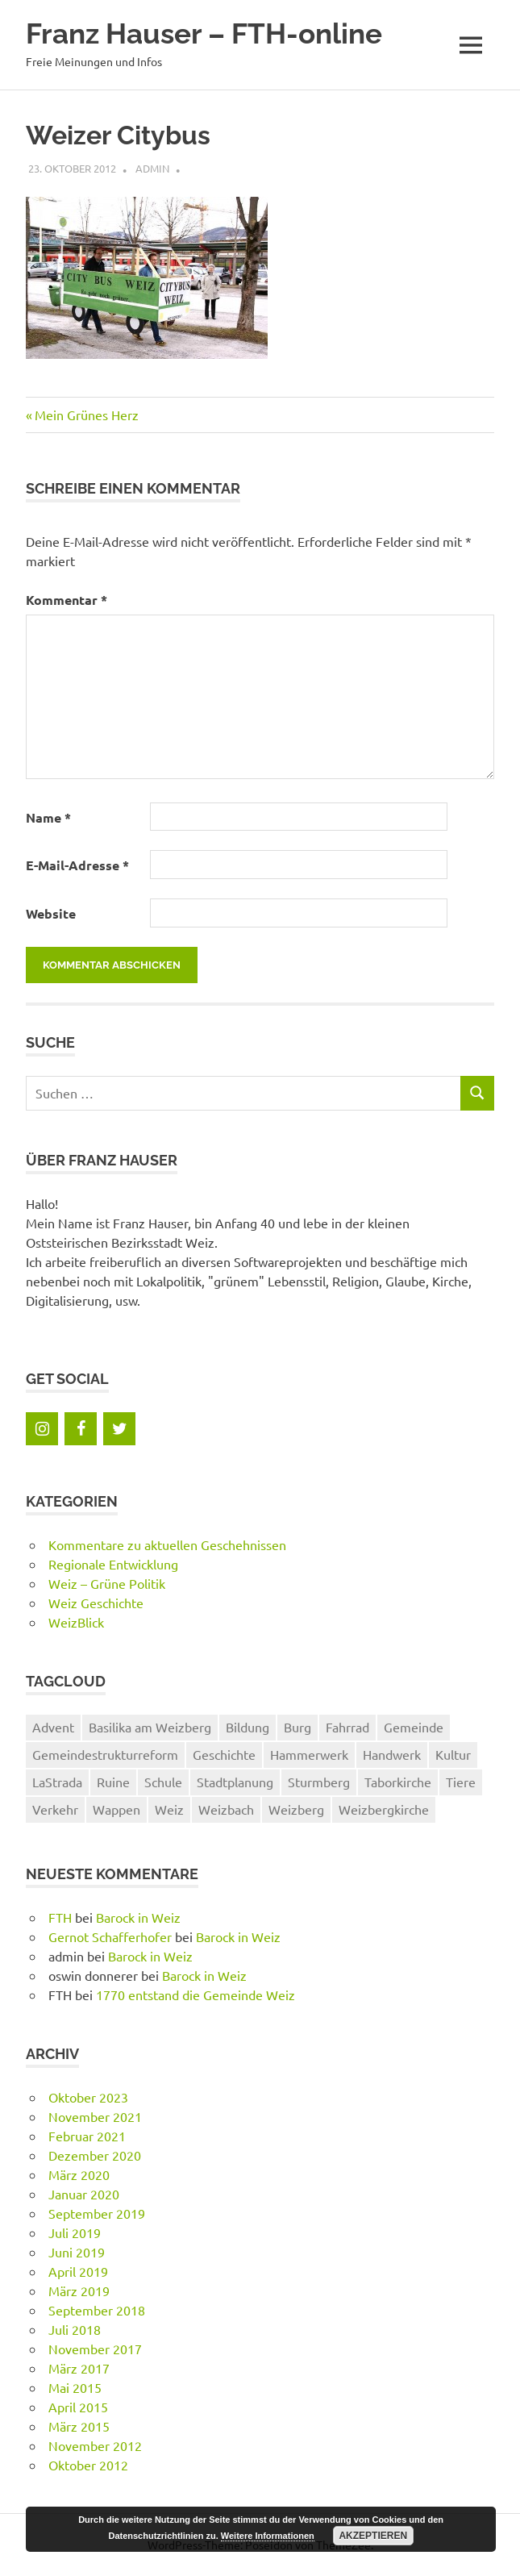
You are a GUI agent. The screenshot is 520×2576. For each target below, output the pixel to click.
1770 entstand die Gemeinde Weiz (195, 1994)
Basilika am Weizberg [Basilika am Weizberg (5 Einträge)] (150, 1727)
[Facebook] (80, 1428)
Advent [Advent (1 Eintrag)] (53, 1727)
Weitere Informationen (267, 2536)
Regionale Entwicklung (113, 1564)
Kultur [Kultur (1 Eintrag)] (453, 1754)
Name (48, 817)
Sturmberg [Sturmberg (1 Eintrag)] (319, 1782)
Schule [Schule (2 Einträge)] (163, 1782)
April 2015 (78, 2407)
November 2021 (95, 2116)
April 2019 (78, 2271)
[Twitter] (119, 1428)
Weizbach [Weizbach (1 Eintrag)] (226, 1809)
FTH (60, 1917)
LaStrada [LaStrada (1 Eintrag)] (57, 1782)
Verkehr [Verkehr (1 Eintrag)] (55, 1809)
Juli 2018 (74, 2329)
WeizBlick (76, 1622)
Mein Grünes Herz (86, 414)
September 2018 (96, 2310)
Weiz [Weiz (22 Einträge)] (169, 1809)
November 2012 (95, 2445)
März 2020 (79, 2174)
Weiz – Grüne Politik (106, 1583)
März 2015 (79, 2426)
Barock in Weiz (138, 1917)
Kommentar (66, 599)
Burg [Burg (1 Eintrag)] (297, 1727)
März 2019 (79, 2290)
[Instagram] (42, 1428)
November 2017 (95, 2348)
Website (51, 913)
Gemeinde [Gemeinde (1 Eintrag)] (413, 1727)
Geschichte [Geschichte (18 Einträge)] (224, 1754)
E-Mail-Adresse (77, 865)
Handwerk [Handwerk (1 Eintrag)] (392, 1754)
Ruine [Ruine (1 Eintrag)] (113, 1782)
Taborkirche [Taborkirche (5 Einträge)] (397, 1782)
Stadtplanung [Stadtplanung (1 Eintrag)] (235, 1782)
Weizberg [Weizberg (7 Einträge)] (296, 1809)
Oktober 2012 (88, 2465)
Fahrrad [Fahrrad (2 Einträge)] (347, 1727)
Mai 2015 (75, 2387)
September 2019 (96, 2213)
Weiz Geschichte (96, 1602)
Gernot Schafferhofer (110, 1936)
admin (152, 168)
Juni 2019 (76, 2252)
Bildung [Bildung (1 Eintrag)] (247, 1727)
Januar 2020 (83, 2194)
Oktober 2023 (88, 2097)
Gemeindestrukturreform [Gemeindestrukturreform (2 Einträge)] (105, 1754)
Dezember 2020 (94, 2155)
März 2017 (79, 2368)
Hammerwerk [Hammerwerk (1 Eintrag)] (309, 1754)
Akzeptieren (373, 2535)
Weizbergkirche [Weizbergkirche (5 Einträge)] (384, 1809)
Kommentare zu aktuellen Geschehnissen (167, 1544)
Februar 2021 (87, 2136)
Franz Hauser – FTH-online (204, 33)
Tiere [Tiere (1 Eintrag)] (461, 1782)
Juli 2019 (74, 2232)
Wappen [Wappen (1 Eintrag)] (116, 1809)
